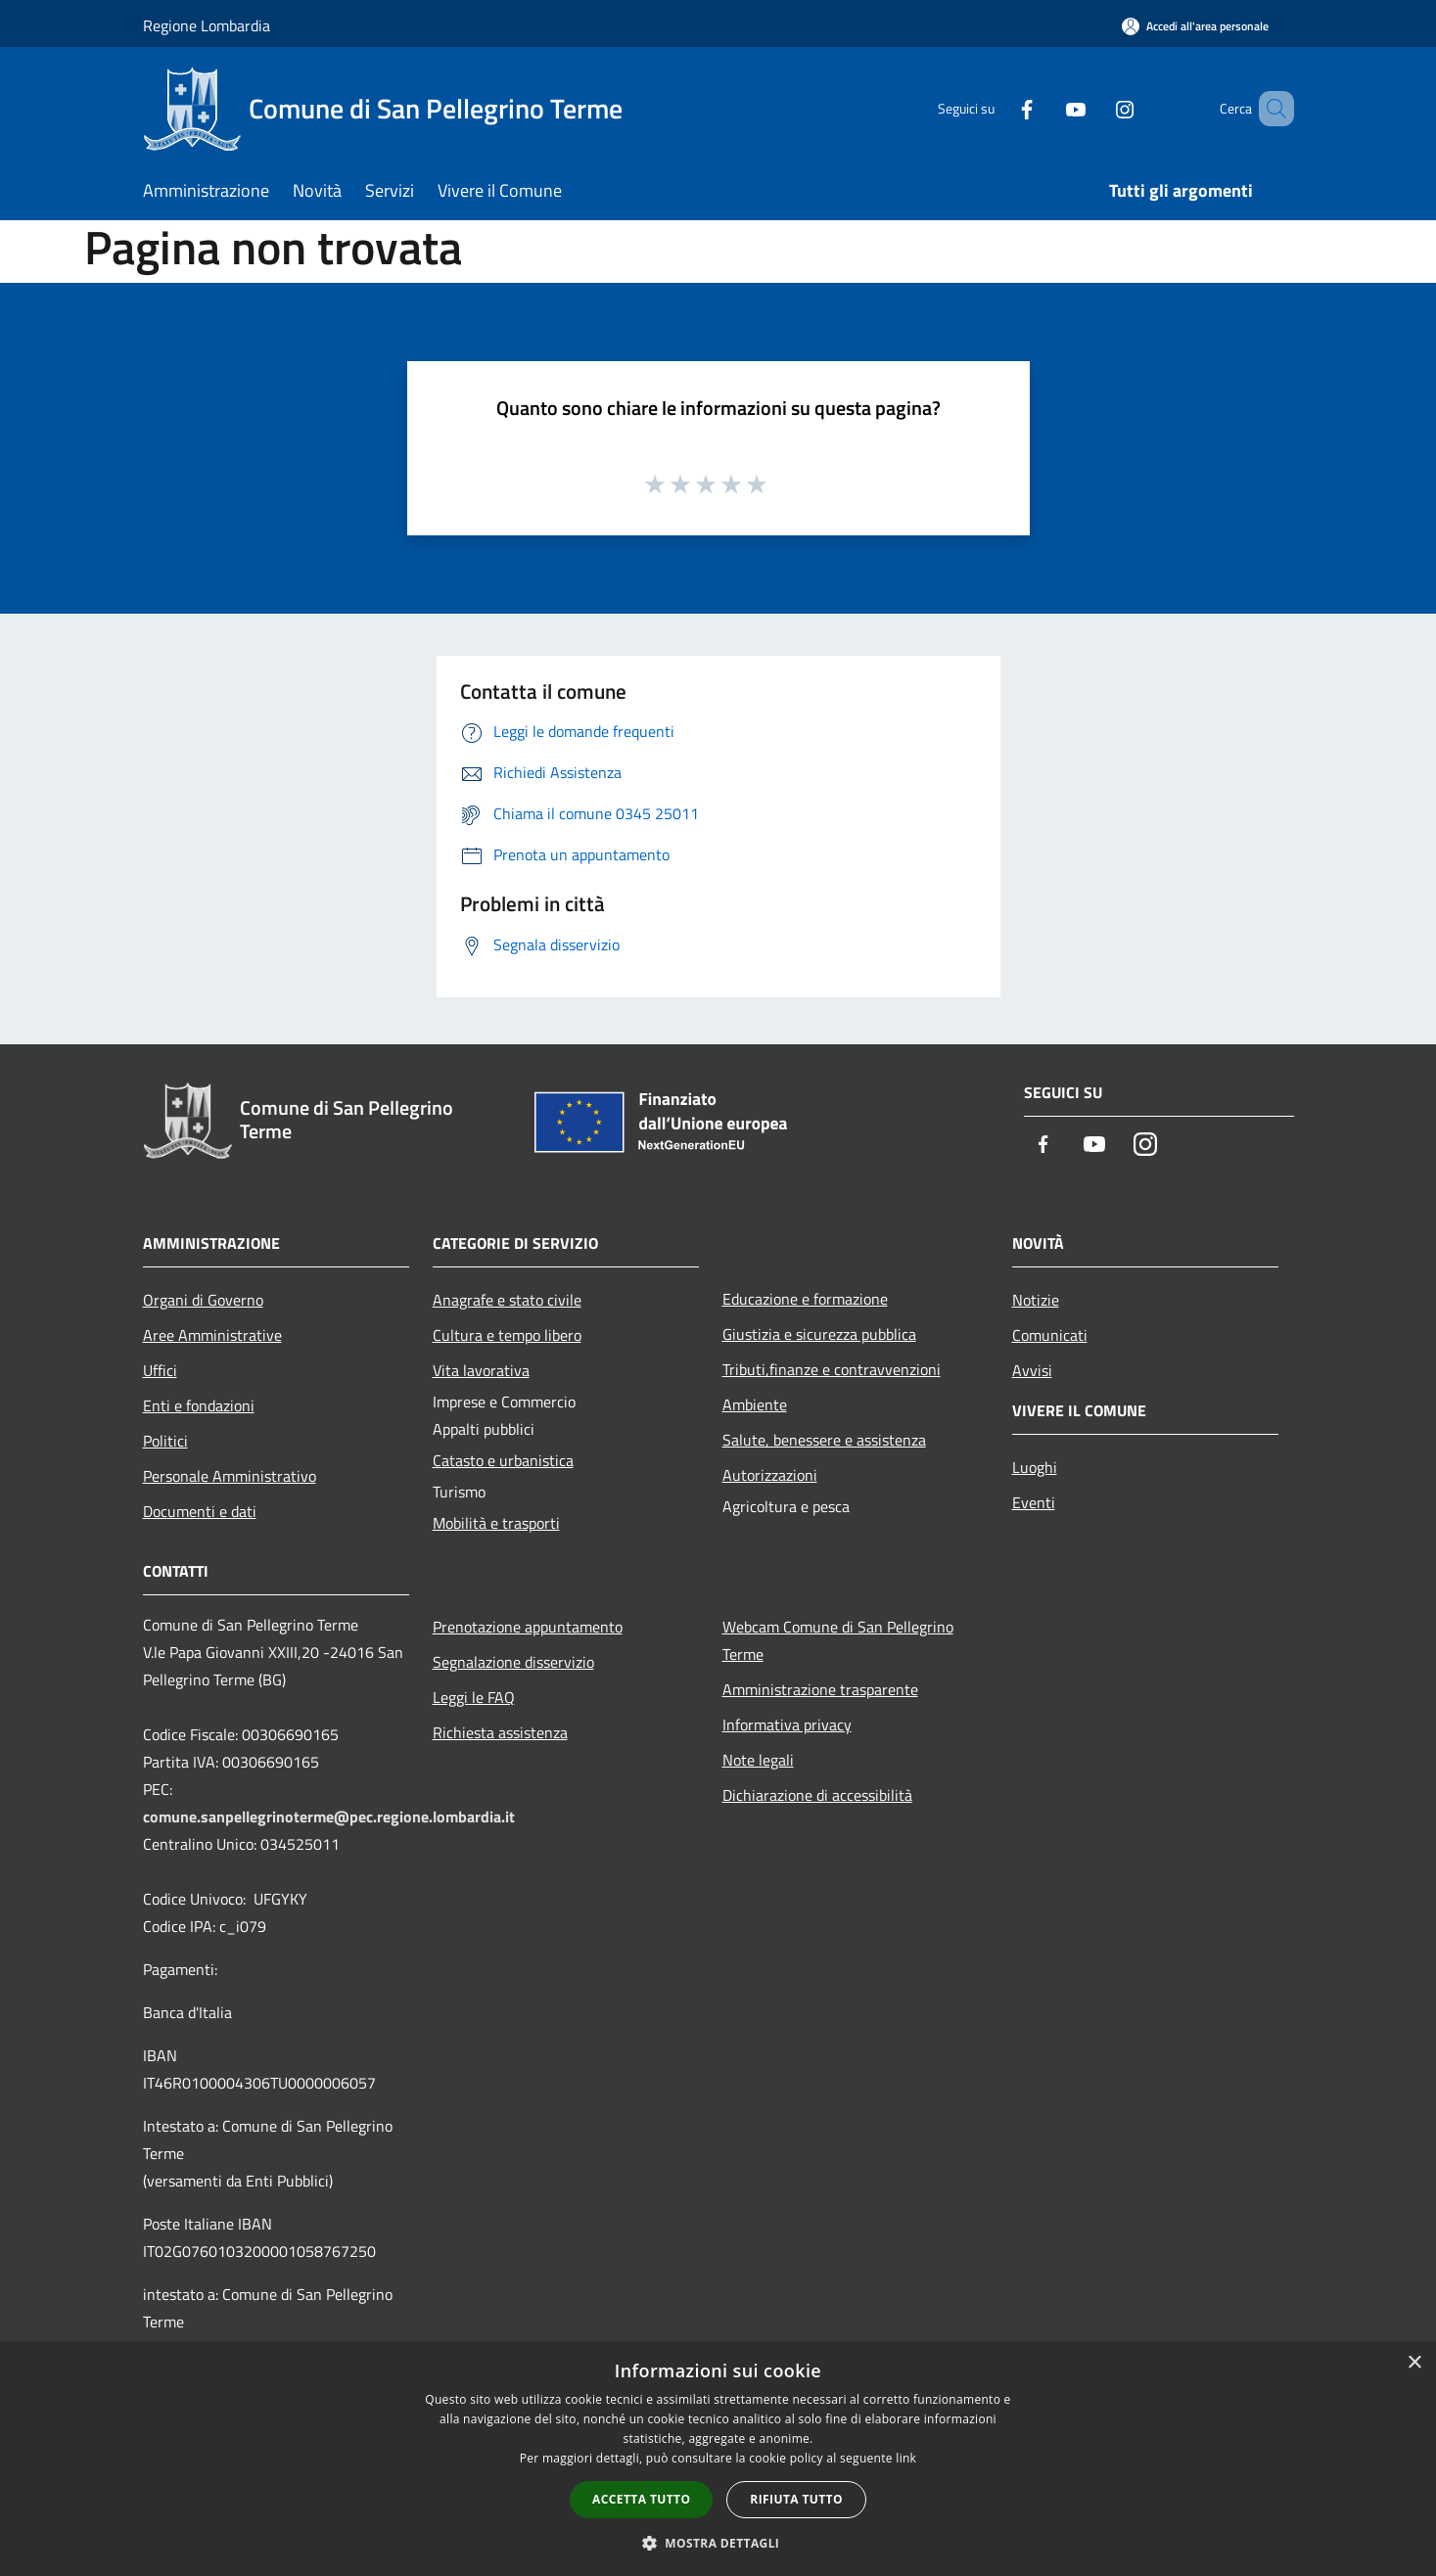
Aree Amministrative (212, 1335)
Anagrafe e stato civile (507, 1299)
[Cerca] (1270, 108)
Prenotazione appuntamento (528, 1626)
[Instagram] (1096, 108)
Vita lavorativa (481, 1370)
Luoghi (1034, 1467)
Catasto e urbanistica (503, 1460)
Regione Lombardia (206, 25)
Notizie (1035, 1299)
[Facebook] (998, 108)
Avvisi (1032, 1370)
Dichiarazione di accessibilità (817, 1795)
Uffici (160, 1370)
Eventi (1033, 1502)
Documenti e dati (199, 1511)
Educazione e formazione (805, 1299)
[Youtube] (1047, 108)
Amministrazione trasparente (820, 1689)
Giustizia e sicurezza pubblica (819, 1334)
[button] (718, 2543)
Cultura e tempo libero (507, 1335)
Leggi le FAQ (474, 1697)
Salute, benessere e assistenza (824, 1439)
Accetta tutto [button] (641, 2499)
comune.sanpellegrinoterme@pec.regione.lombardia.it (329, 1816)
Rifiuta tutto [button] (796, 2499)
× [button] (1414, 2363)
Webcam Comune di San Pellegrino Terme (837, 1640)
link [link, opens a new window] (906, 2458)
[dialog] (718, 2459)
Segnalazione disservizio (513, 1662)
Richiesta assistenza (500, 1732)
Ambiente (754, 1404)
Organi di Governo (203, 1299)
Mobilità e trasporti (496, 1523)
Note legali (758, 1759)
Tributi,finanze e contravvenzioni (831, 1369)
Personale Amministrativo (229, 1476)
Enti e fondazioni (199, 1405)
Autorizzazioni (769, 1475)
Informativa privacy (787, 1724)
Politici (165, 1440)
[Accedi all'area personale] (1195, 26)
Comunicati (1050, 1335)
